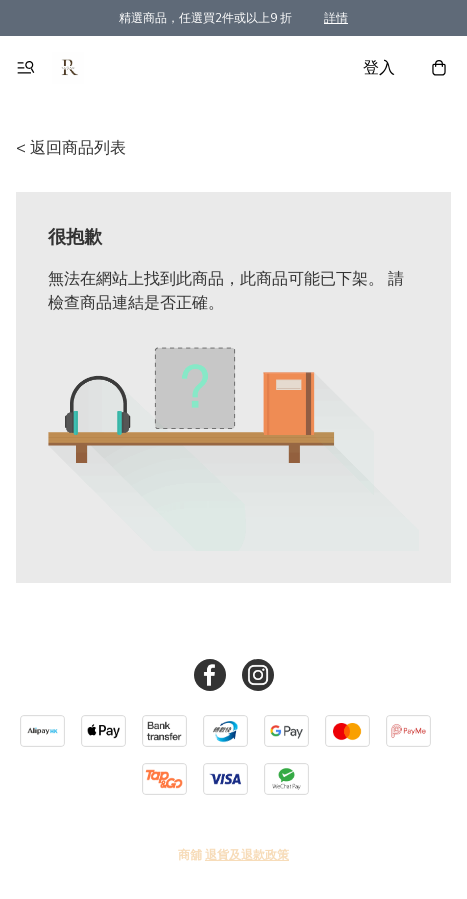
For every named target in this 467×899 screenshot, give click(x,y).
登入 (379, 68)
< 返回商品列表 (71, 148)
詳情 (336, 18)
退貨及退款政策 (247, 855)
